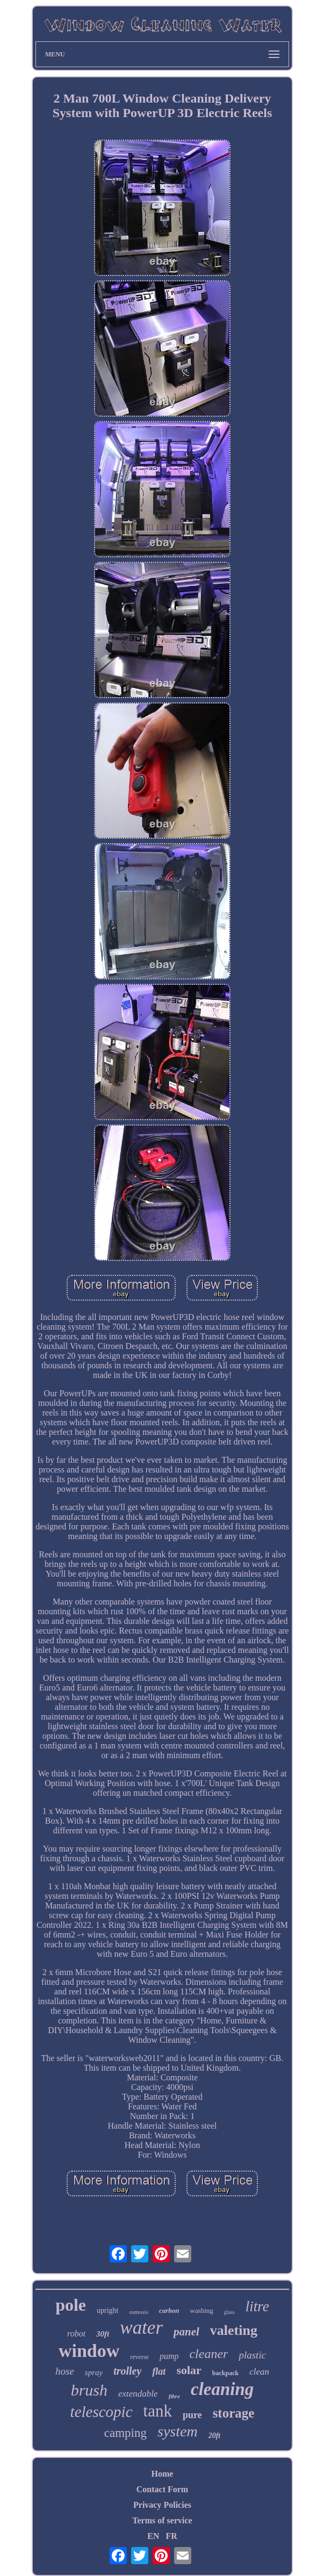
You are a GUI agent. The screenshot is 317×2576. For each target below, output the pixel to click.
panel (186, 2331)
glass (229, 2312)
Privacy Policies (162, 2504)
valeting (233, 2330)
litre (257, 2306)
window (89, 2351)
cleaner (208, 2354)
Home (163, 2473)
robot (76, 2333)
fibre (174, 2396)
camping (125, 2433)
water (141, 2327)
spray (94, 2372)
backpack (225, 2373)
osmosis (138, 2312)
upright (107, 2310)
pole (70, 2304)
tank (157, 2410)
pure (192, 2415)
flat (158, 2371)
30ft (102, 2334)
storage (234, 2413)
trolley (127, 2371)
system (177, 2431)
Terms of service (162, 2520)
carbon (169, 2310)
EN (153, 2536)
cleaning (222, 2389)
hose (64, 2371)
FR (171, 2536)
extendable (138, 2394)
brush (89, 2390)
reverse (139, 2357)
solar (188, 2370)
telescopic (101, 2411)
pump (169, 2356)
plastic (252, 2355)
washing (201, 2310)
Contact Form (162, 2489)
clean (259, 2372)
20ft (214, 2436)
